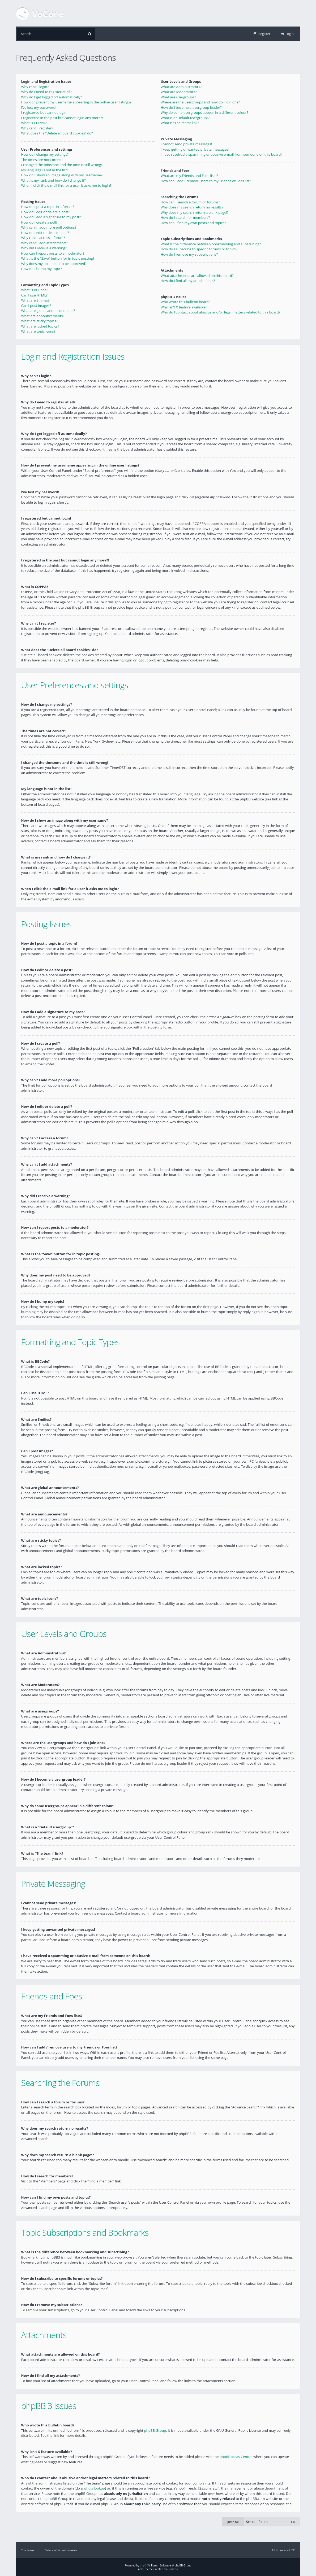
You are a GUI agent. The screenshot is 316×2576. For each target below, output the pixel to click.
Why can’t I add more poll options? (48, 227)
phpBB (144, 2565)
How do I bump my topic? (41, 268)
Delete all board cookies (61, 2550)
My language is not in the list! (44, 170)
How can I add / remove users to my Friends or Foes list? (206, 180)
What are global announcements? (48, 310)
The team (27, 2550)
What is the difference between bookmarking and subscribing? (211, 244)
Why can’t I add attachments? (44, 243)
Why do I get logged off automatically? (51, 97)
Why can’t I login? (35, 86)
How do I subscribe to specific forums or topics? (199, 249)
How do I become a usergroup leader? (191, 107)
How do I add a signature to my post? (51, 217)
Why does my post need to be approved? (54, 263)
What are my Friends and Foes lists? (189, 175)
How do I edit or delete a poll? (45, 232)
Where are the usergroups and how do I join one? (200, 102)
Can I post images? (36, 305)
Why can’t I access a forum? (43, 237)
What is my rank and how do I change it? (53, 180)
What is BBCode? (34, 289)
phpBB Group (155, 2430)
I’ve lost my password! (38, 107)
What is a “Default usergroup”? (185, 117)
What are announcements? (43, 315)
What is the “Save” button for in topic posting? (58, 258)
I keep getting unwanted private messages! (195, 149)
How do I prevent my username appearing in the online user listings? (76, 102)
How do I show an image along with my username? (62, 175)
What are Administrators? (181, 86)
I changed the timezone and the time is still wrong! (61, 164)
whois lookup (94, 2488)
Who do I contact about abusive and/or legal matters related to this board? (220, 312)
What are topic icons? (38, 331)
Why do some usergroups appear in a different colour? (204, 112)
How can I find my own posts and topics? (193, 222)
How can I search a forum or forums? (190, 202)
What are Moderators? (179, 91)
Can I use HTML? (34, 295)
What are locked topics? (40, 326)
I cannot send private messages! (186, 144)
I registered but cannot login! (44, 112)
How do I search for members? (185, 217)
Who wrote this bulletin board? (185, 301)
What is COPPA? (34, 122)
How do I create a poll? (39, 222)
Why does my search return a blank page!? (195, 212)
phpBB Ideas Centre (235, 2456)
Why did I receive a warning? (44, 248)
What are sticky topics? (39, 321)
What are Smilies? (35, 300)
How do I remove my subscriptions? (189, 254)
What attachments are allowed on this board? (197, 275)
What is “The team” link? (180, 122)
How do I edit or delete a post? (45, 212)
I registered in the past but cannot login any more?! (62, 117)
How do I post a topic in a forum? (47, 206)
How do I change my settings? (45, 154)
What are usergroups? (178, 97)
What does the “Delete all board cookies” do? (57, 133)
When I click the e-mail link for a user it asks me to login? (66, 185)
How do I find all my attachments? (188, 280)
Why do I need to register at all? (46, 91)
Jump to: (233, 2521)
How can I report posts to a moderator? (52, 253)
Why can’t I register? (37, 128)
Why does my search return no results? (192, 207)
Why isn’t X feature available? (184, 307)
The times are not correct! (42, 159)
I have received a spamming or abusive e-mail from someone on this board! (221, 154)
